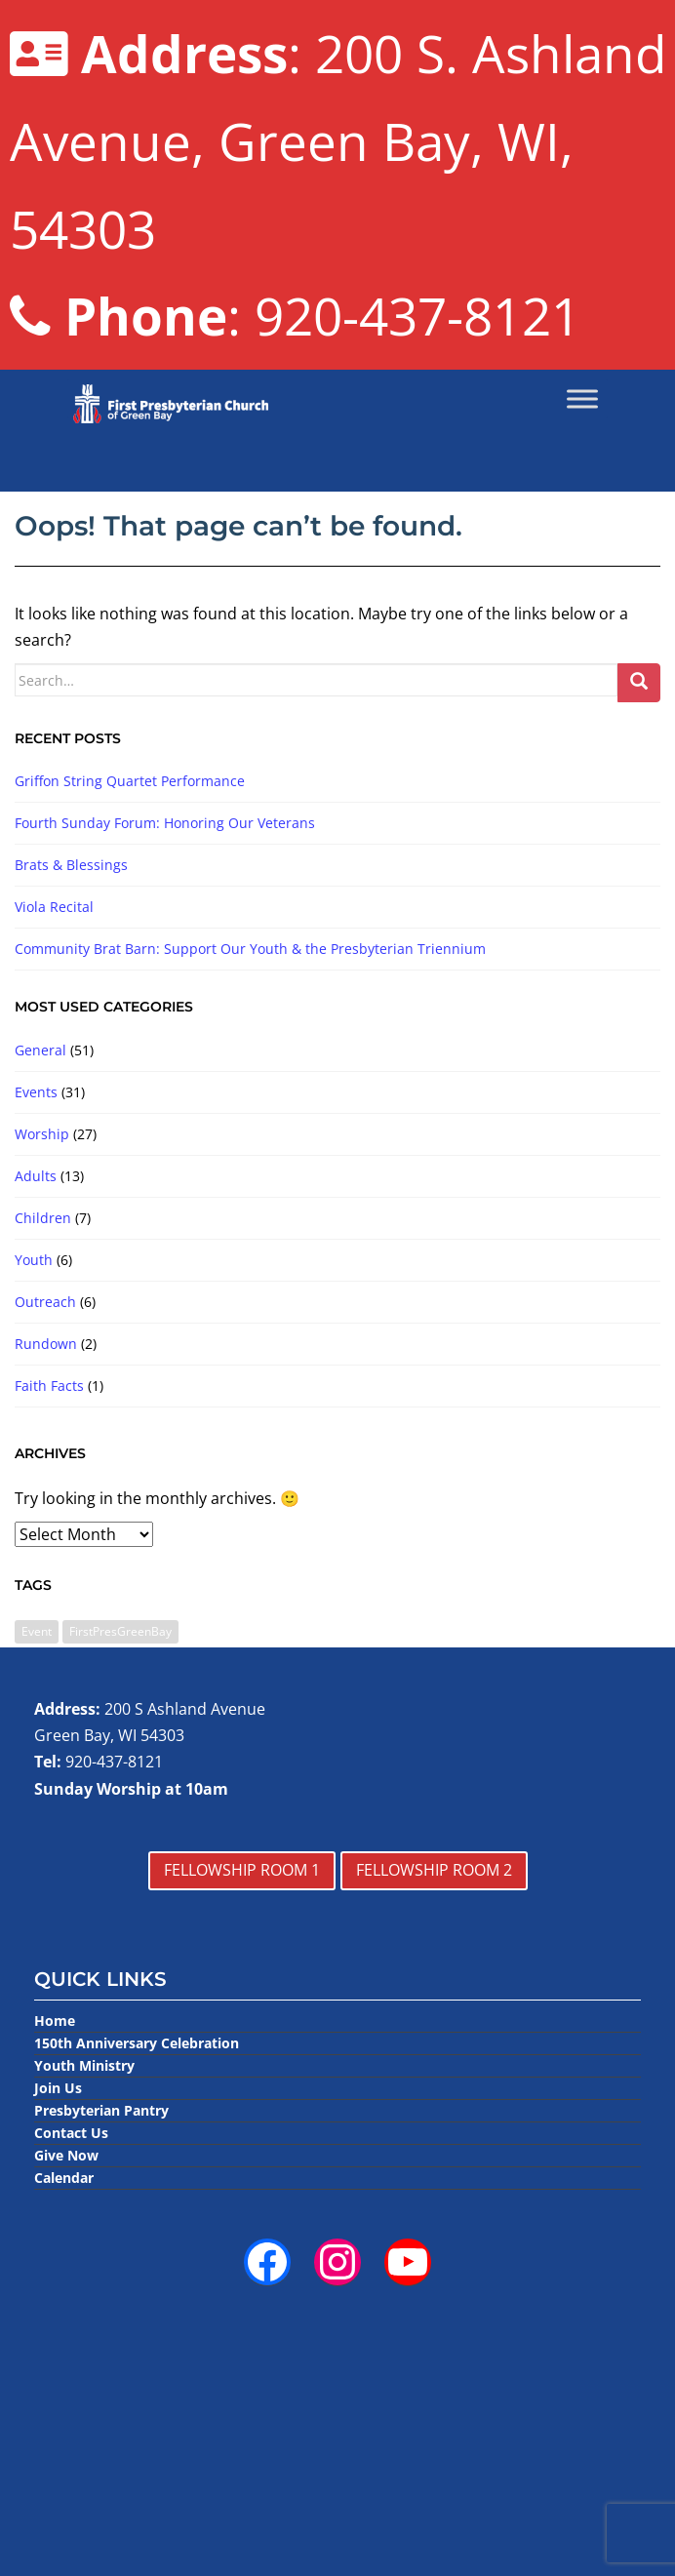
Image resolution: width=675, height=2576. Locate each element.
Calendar (64, 2177)
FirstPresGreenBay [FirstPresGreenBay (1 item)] (120, 1631)
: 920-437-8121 (295, 315)
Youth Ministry (84, 2065)
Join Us (58, 2088)
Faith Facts (49, 1385)
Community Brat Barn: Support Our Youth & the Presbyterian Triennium (250, 948)
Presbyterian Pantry (101, 2110)
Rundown (46, 1343)
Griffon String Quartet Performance (130, 781)
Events (36, 1092)
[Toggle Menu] (582, 399)
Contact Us (71, 2132)
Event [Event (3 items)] (36, 1631)
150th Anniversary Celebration (136, 2043)
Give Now (66, 2155)
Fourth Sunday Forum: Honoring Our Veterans (165, 822)
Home (54, 2020)
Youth (34, 1259)
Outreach (45, 1301)
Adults (36, 1176)
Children (43, 1218)
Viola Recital (54, 906)
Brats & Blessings (71, 864)
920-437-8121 (114, 1761)
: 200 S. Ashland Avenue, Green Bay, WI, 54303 (338, 141)
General (40, 1050)
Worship (42, 1134)
